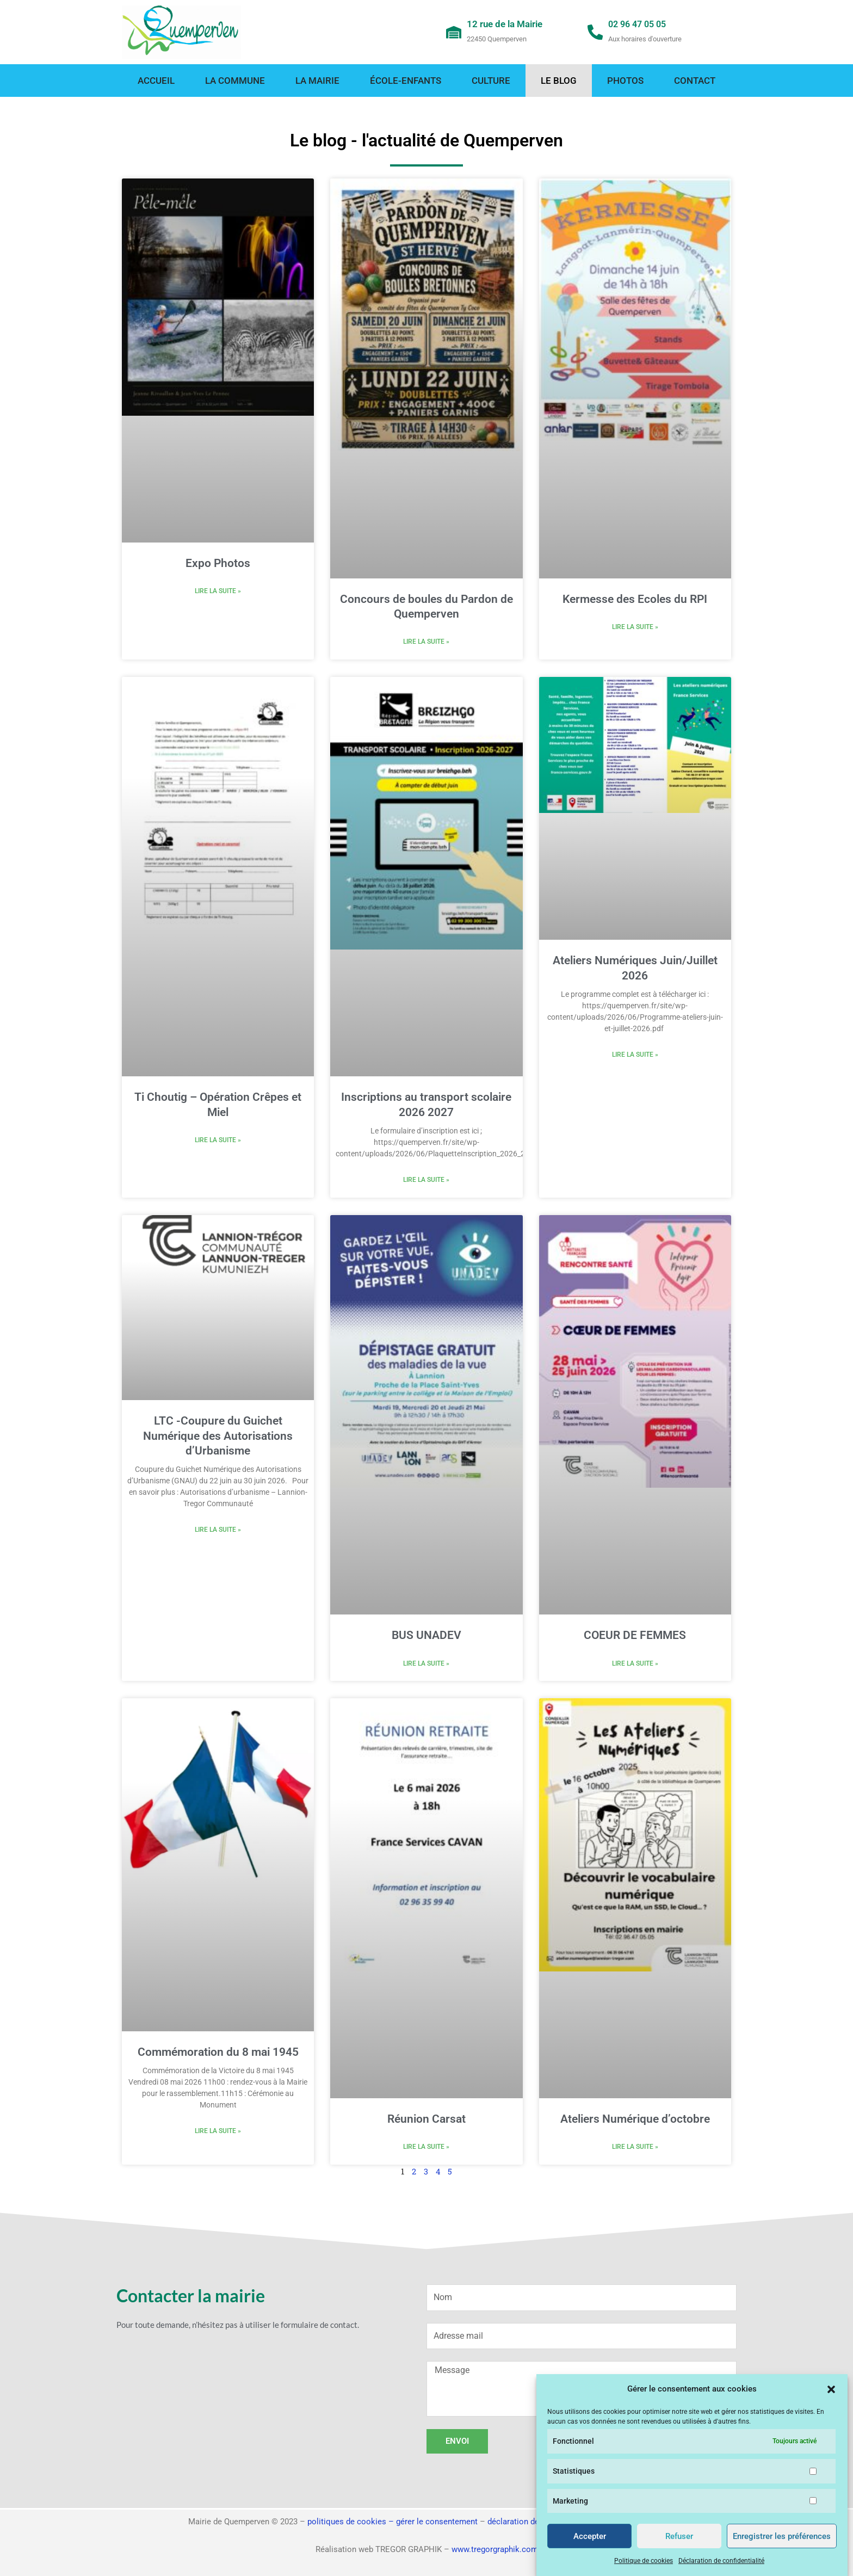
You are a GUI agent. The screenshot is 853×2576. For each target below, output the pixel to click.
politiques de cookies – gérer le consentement (392, 2521)
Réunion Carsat (426, 2120)
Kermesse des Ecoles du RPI (635, 599)
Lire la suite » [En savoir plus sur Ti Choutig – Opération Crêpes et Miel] (218, 1141)
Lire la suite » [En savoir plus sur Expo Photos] (218, 591)
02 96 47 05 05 (640, 24)
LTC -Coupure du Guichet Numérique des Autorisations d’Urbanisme (218, 1436)
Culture (491, 80)
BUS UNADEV (426, 1636)
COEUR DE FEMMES (635, 1636)
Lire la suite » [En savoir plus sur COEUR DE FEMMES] (635, 1665)
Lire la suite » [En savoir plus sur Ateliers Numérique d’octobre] (635, 2149)
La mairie (317, 80)
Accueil (156, 80)
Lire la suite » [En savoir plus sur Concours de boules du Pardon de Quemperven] (426, 642)
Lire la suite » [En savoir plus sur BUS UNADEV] (426, 1665)
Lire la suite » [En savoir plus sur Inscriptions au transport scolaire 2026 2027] (426, 1181)
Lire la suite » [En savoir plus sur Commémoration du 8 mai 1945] (218, 2133)
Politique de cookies (643, 2561)
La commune (235, 80)
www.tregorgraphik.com (495, 2549)
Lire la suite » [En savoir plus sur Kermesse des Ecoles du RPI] (635, 627)
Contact (694, 80)
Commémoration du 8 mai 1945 (218, 2053)
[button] (831, 2389)
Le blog (559, 80)
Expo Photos (218, 563)
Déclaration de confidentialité (721, 2561)
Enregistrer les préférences (782, 2536)
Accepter (589, 2536)
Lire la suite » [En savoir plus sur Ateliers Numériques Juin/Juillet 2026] (635, 1055)
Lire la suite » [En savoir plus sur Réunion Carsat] (426, 2149)
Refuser (679, 2536)
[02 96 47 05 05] (596, 32)
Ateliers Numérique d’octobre (635, 2120)
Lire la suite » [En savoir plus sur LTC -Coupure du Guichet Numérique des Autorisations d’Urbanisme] (218, 1531)
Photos (625, 80)
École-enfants (405, 80)
